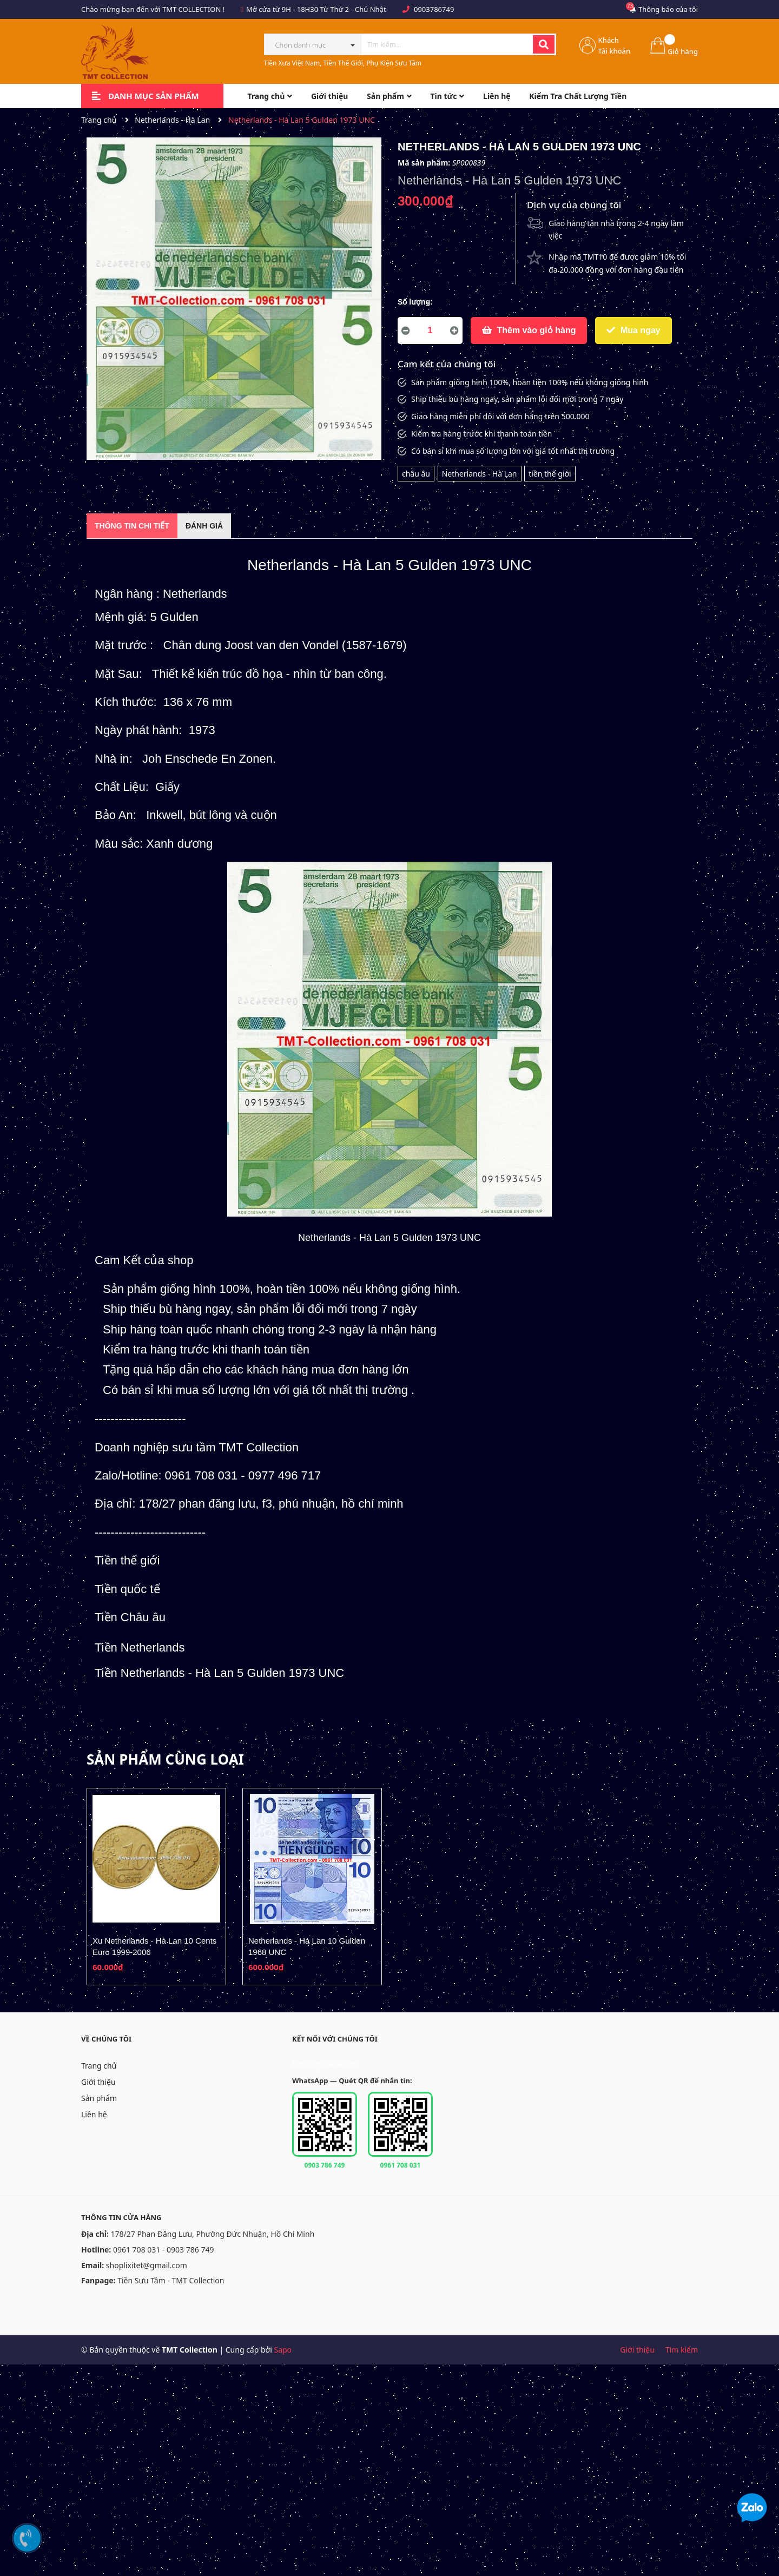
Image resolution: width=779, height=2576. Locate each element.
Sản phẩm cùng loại (165, 1759)
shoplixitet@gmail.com (146, 2265)
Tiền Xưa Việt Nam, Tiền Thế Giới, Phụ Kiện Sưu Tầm (343, 63)
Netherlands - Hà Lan (479, 473)
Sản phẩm (99, 2098)
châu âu (416, 473)
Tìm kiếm (681, 2349)
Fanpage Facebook (325, 2064)
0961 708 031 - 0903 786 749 (163, 2249)
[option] (156, 1887)
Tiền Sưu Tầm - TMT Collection (170, 2280)
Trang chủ (98, 2065)
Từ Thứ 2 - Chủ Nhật (353, 9)
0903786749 (434, 9)
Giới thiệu (98, 2082)
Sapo (283, 2349)
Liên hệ (94, 2114)
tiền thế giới (550, 473)
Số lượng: (415, 302)
